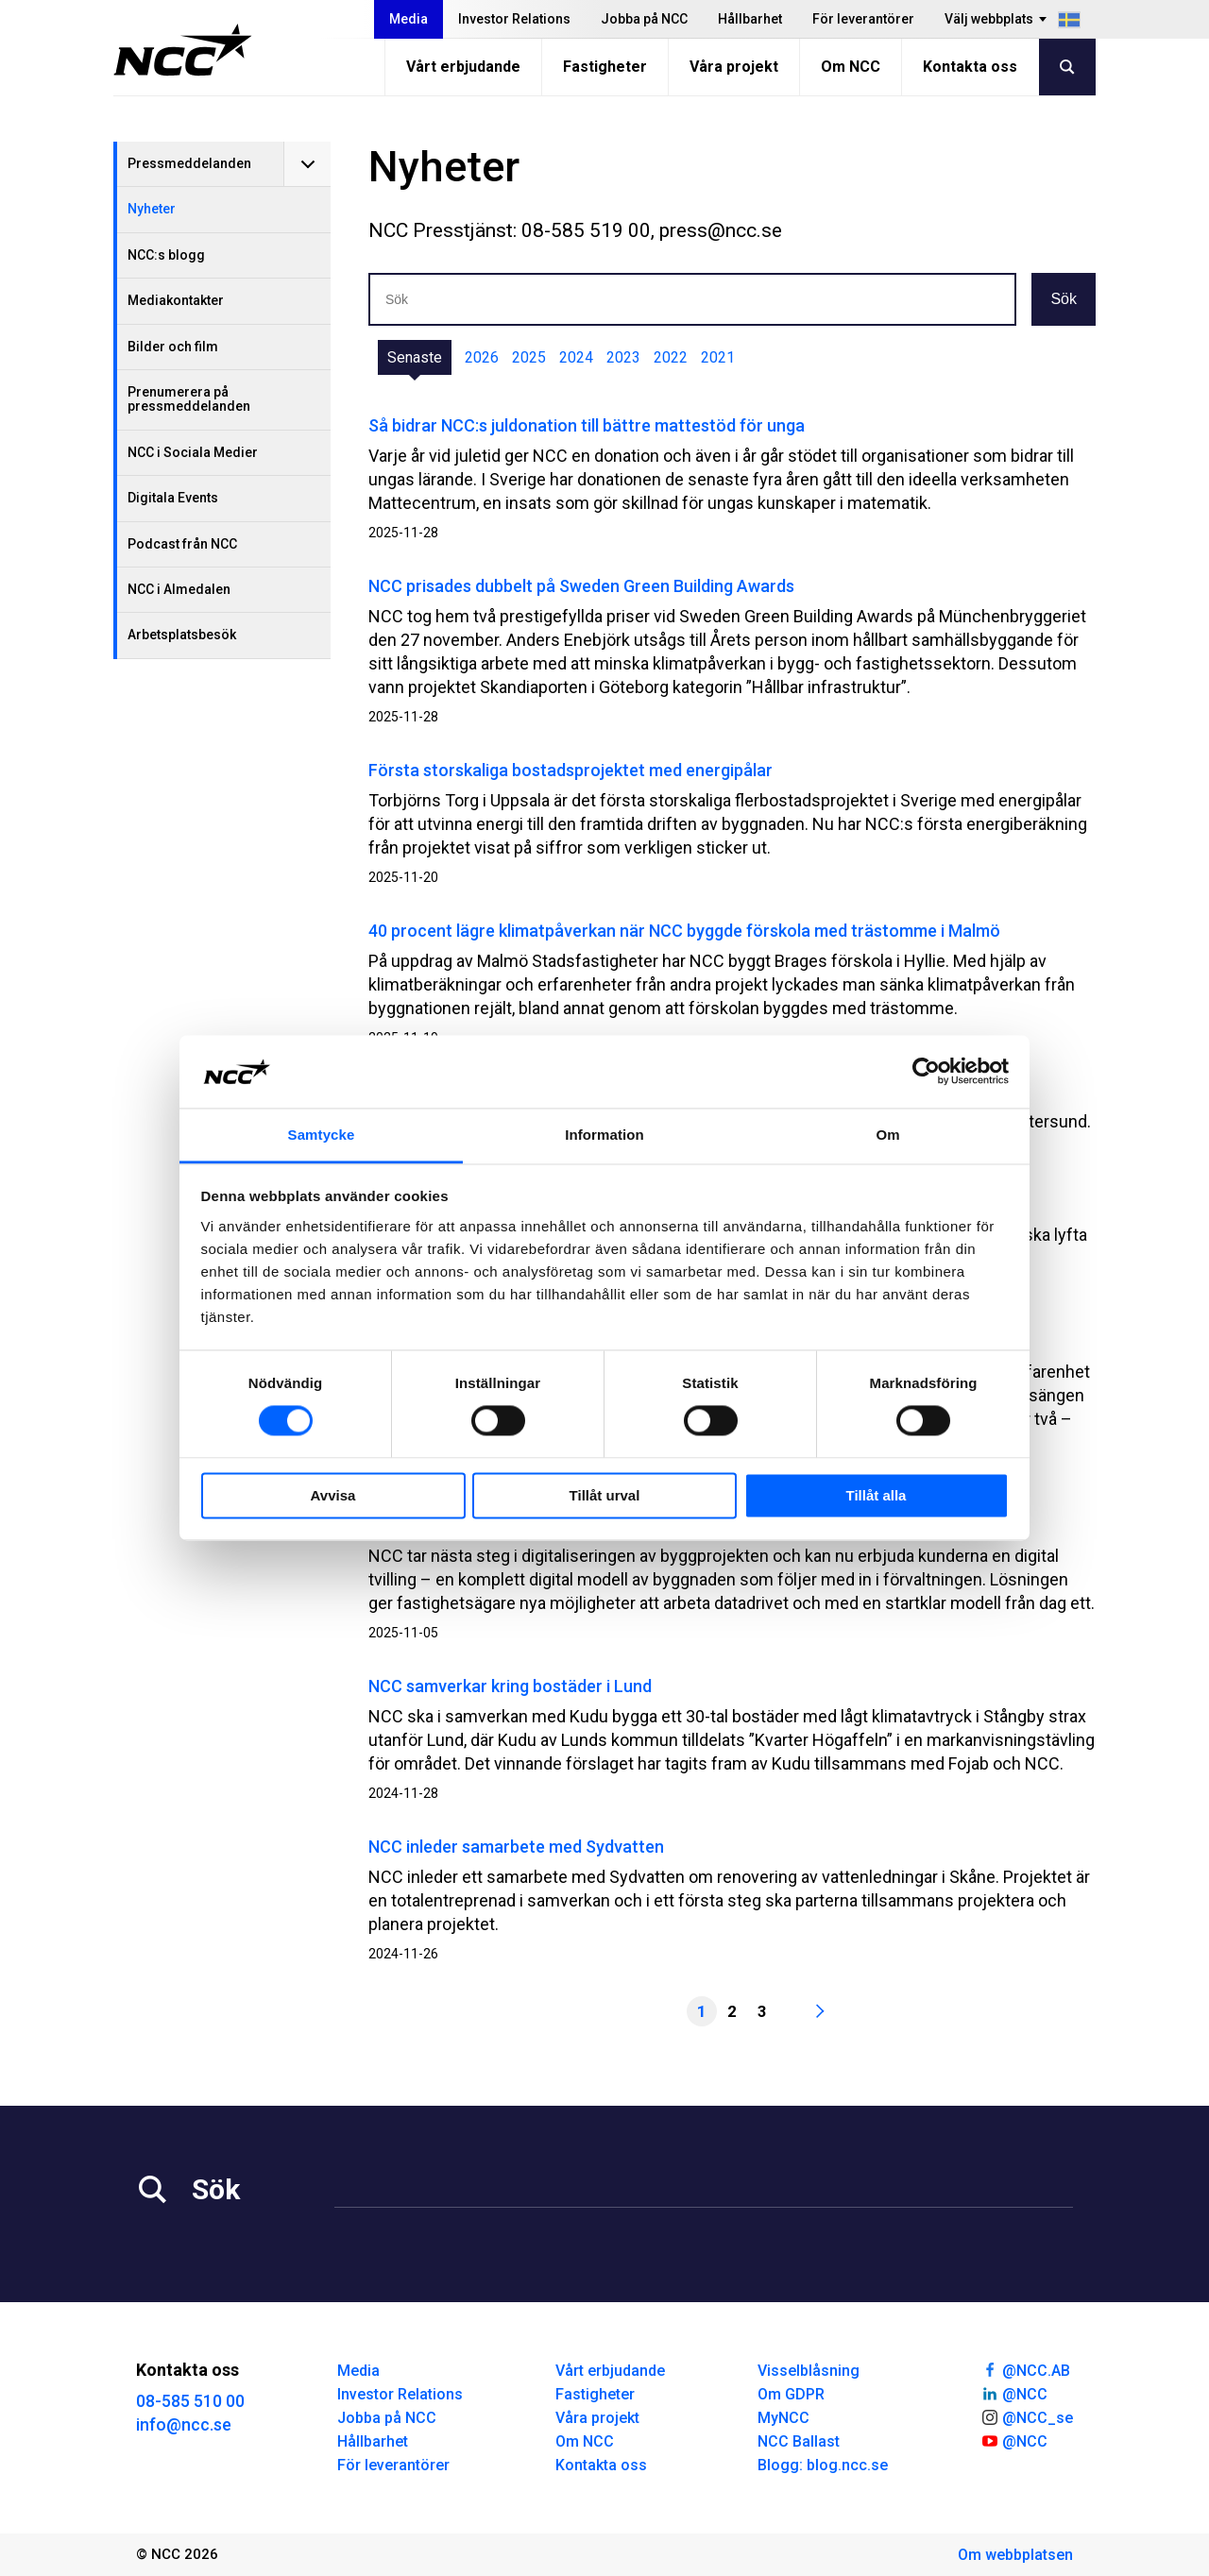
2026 (482, 357)
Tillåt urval (605, 1495)
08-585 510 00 (190, 2401)
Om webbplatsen (1015, 2555)
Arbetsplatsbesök (182, 634)
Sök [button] (1063, 299)
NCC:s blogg (166, 255)
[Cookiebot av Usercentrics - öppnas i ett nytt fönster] (926, 1072)
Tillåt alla (876, 1495)
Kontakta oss (970, 67)
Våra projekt (734, 67)
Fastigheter (605, 67)
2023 (623, 357)
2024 (576, 357)
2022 (671, 357)
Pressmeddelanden (189, 163)
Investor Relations (514, 18)
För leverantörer (863, 18)
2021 (718, 357)
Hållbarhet (750, 18)
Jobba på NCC (644, 18)
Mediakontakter (176, 300)
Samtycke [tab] (321, 1135)
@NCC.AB (1025, 2369)
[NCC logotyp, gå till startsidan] (182, 50)
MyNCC (783, 2418)
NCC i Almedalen (179, 589)
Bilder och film (173, 346)
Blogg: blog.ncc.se (823, 2465)
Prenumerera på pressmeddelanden (189, 399)
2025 (529, 357)
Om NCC (850, 67)
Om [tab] (887, 1135)
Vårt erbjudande (463, 67)
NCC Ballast (799, 2441)
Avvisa (333, 1495)
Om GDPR (791, 2394)
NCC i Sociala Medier (193, 452)
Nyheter (152, 208)
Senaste (414, 357)
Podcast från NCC (182, 543)
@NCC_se (1026, 2416)
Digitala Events (173, 497)
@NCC (1013, 2392)
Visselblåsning (809, 2371)
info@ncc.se (183, 2424)
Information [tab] (604, 1135)
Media (408, 18)
